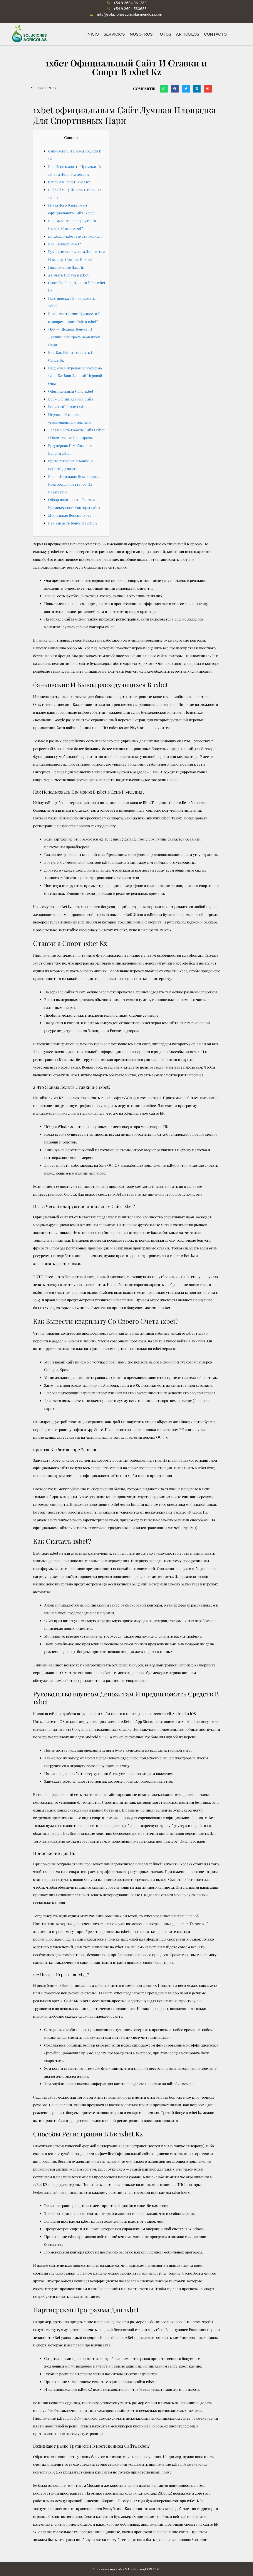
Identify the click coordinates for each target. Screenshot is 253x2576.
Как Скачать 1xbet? (64, 244)
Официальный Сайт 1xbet (70, 391)
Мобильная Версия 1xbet (69, 515)
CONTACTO (215, 34)
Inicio (92, 34)
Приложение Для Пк (66, 267)
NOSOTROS (141, 34)
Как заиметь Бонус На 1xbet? (72, 523)
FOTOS (164, 34)
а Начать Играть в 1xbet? (69, 275)
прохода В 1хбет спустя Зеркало (75, 236)
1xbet (173, 779)
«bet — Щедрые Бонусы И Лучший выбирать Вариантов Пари (74, 337)
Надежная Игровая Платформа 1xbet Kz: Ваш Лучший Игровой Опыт (75, 376)
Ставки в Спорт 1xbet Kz (69, 181)
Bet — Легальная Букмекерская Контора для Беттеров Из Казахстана (75, 484)
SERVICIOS (114, 34)
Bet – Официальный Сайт (70, 399)
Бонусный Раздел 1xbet (68, 406)
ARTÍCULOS (187, 34)
